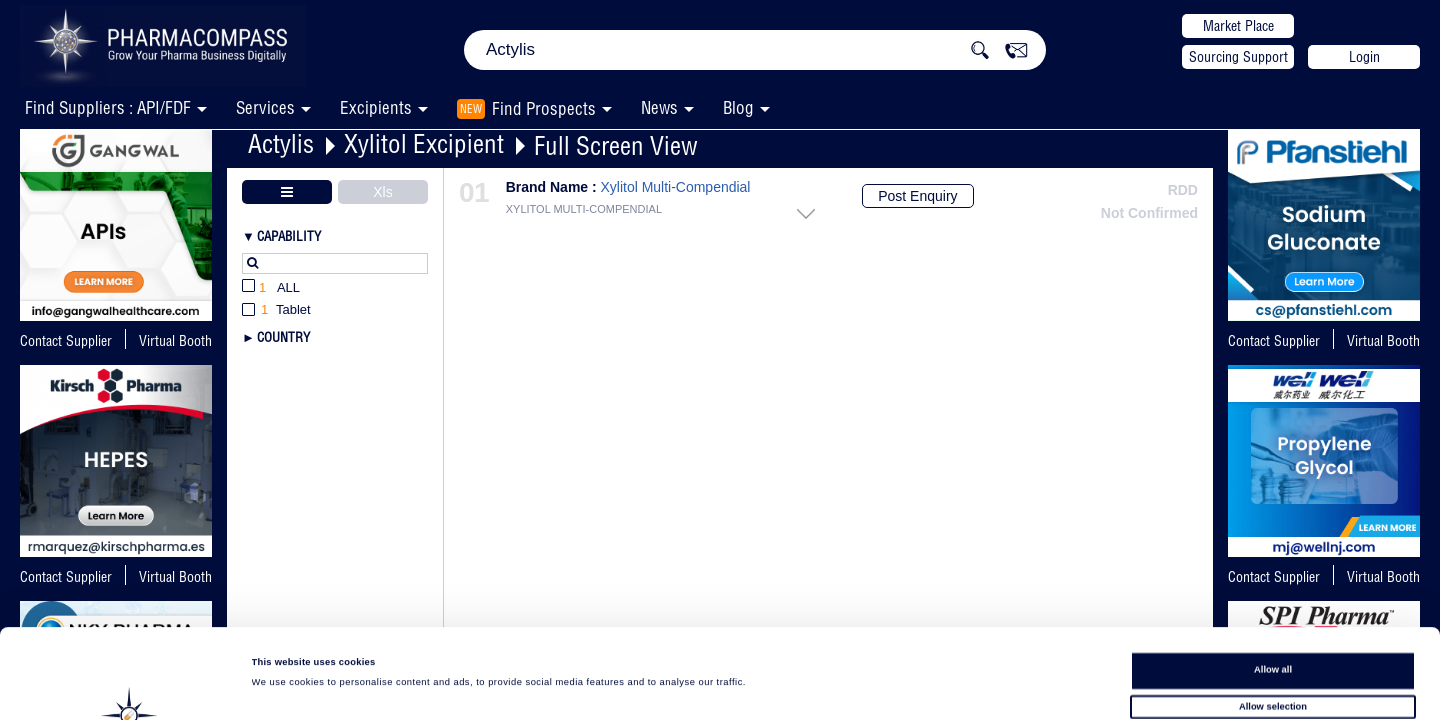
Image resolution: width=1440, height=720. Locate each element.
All (271, 288)
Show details (830, 686)
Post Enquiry (917, 196)
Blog (738, 107)
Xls (382, 192)
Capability (289, 236)
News (659, 107)
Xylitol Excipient (424, 143)
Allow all (1273, 581)
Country (283, 337)
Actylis (281, 143)
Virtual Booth (1383, 341)
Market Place (1238, 26)
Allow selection (1273, 618)
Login (1364, 57)
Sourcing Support (1238, 57)
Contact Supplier (66, 341)
